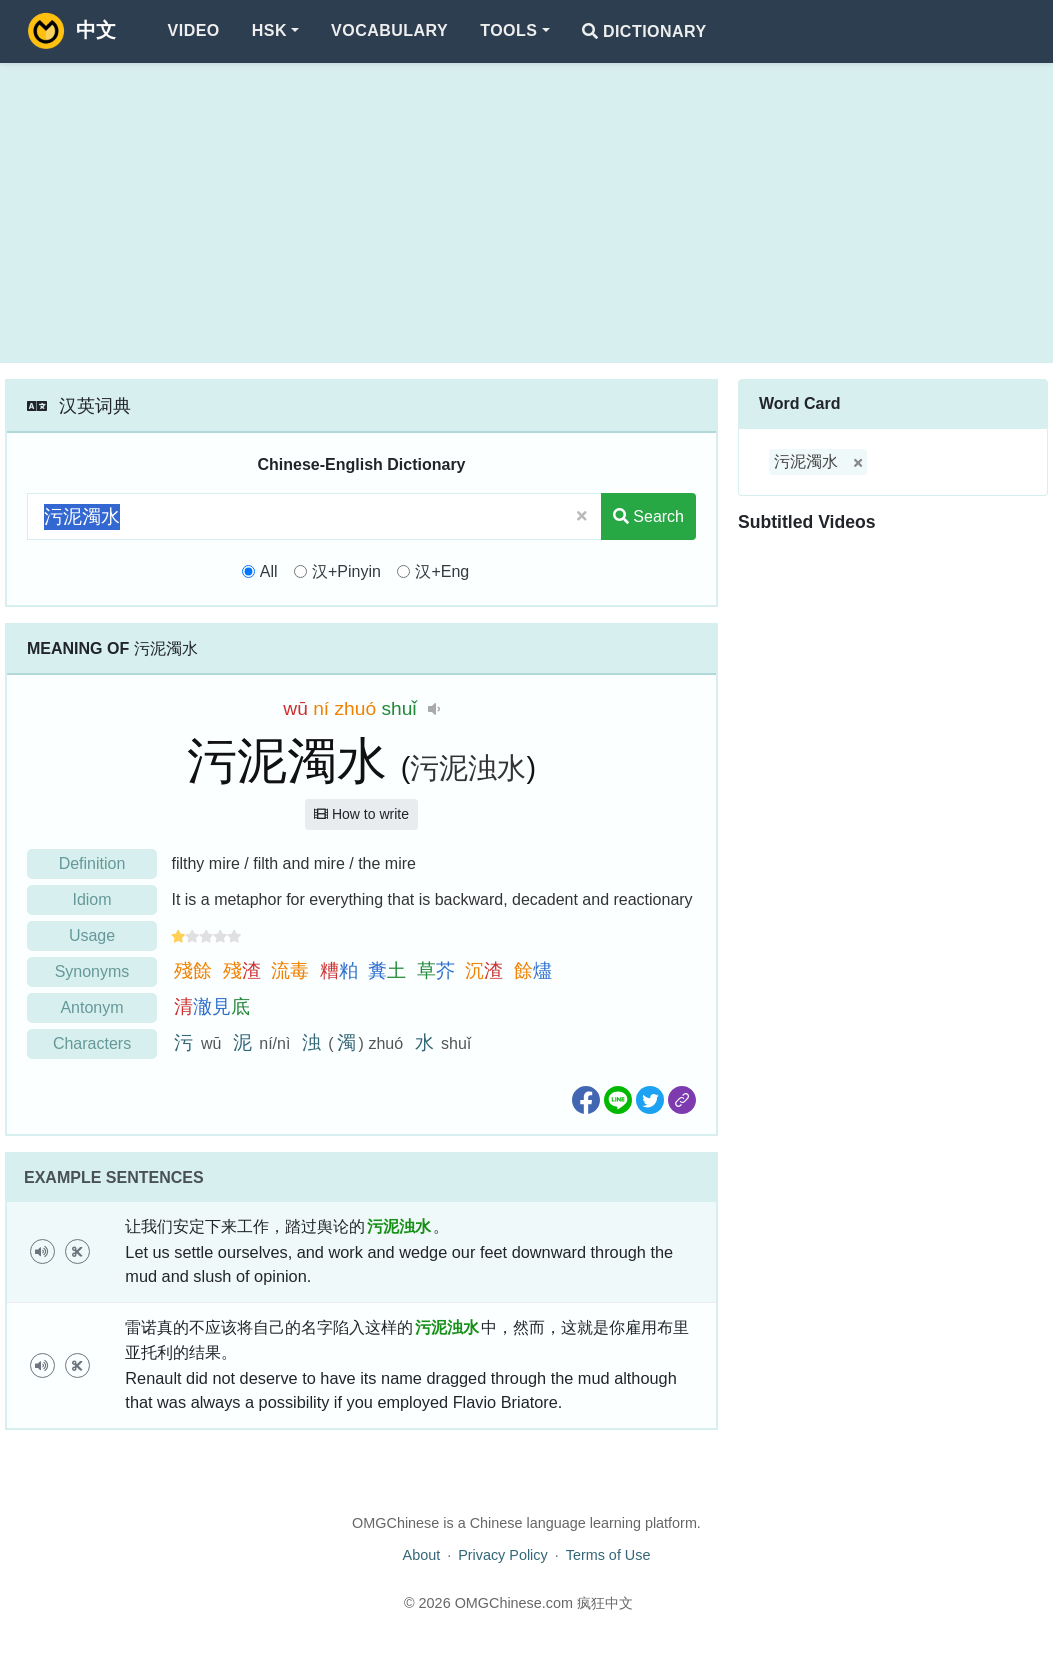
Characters (92, 1043)
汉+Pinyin (346, 571)
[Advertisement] (526, 213)
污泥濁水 (806, 461)
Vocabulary (389, 30)
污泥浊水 (468, 768)
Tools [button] (508, 30)
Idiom (91, 899)
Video (194, 30)
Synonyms (92, 971)
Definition (92, 863)
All (269, 571)
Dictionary (644, 31)
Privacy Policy (503, 1555)
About (422, 1555)
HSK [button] (269, 30)
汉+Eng (442, 571)
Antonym (91, 1007)
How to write (361, 814)
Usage (92, 935)
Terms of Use (608, 1555)
